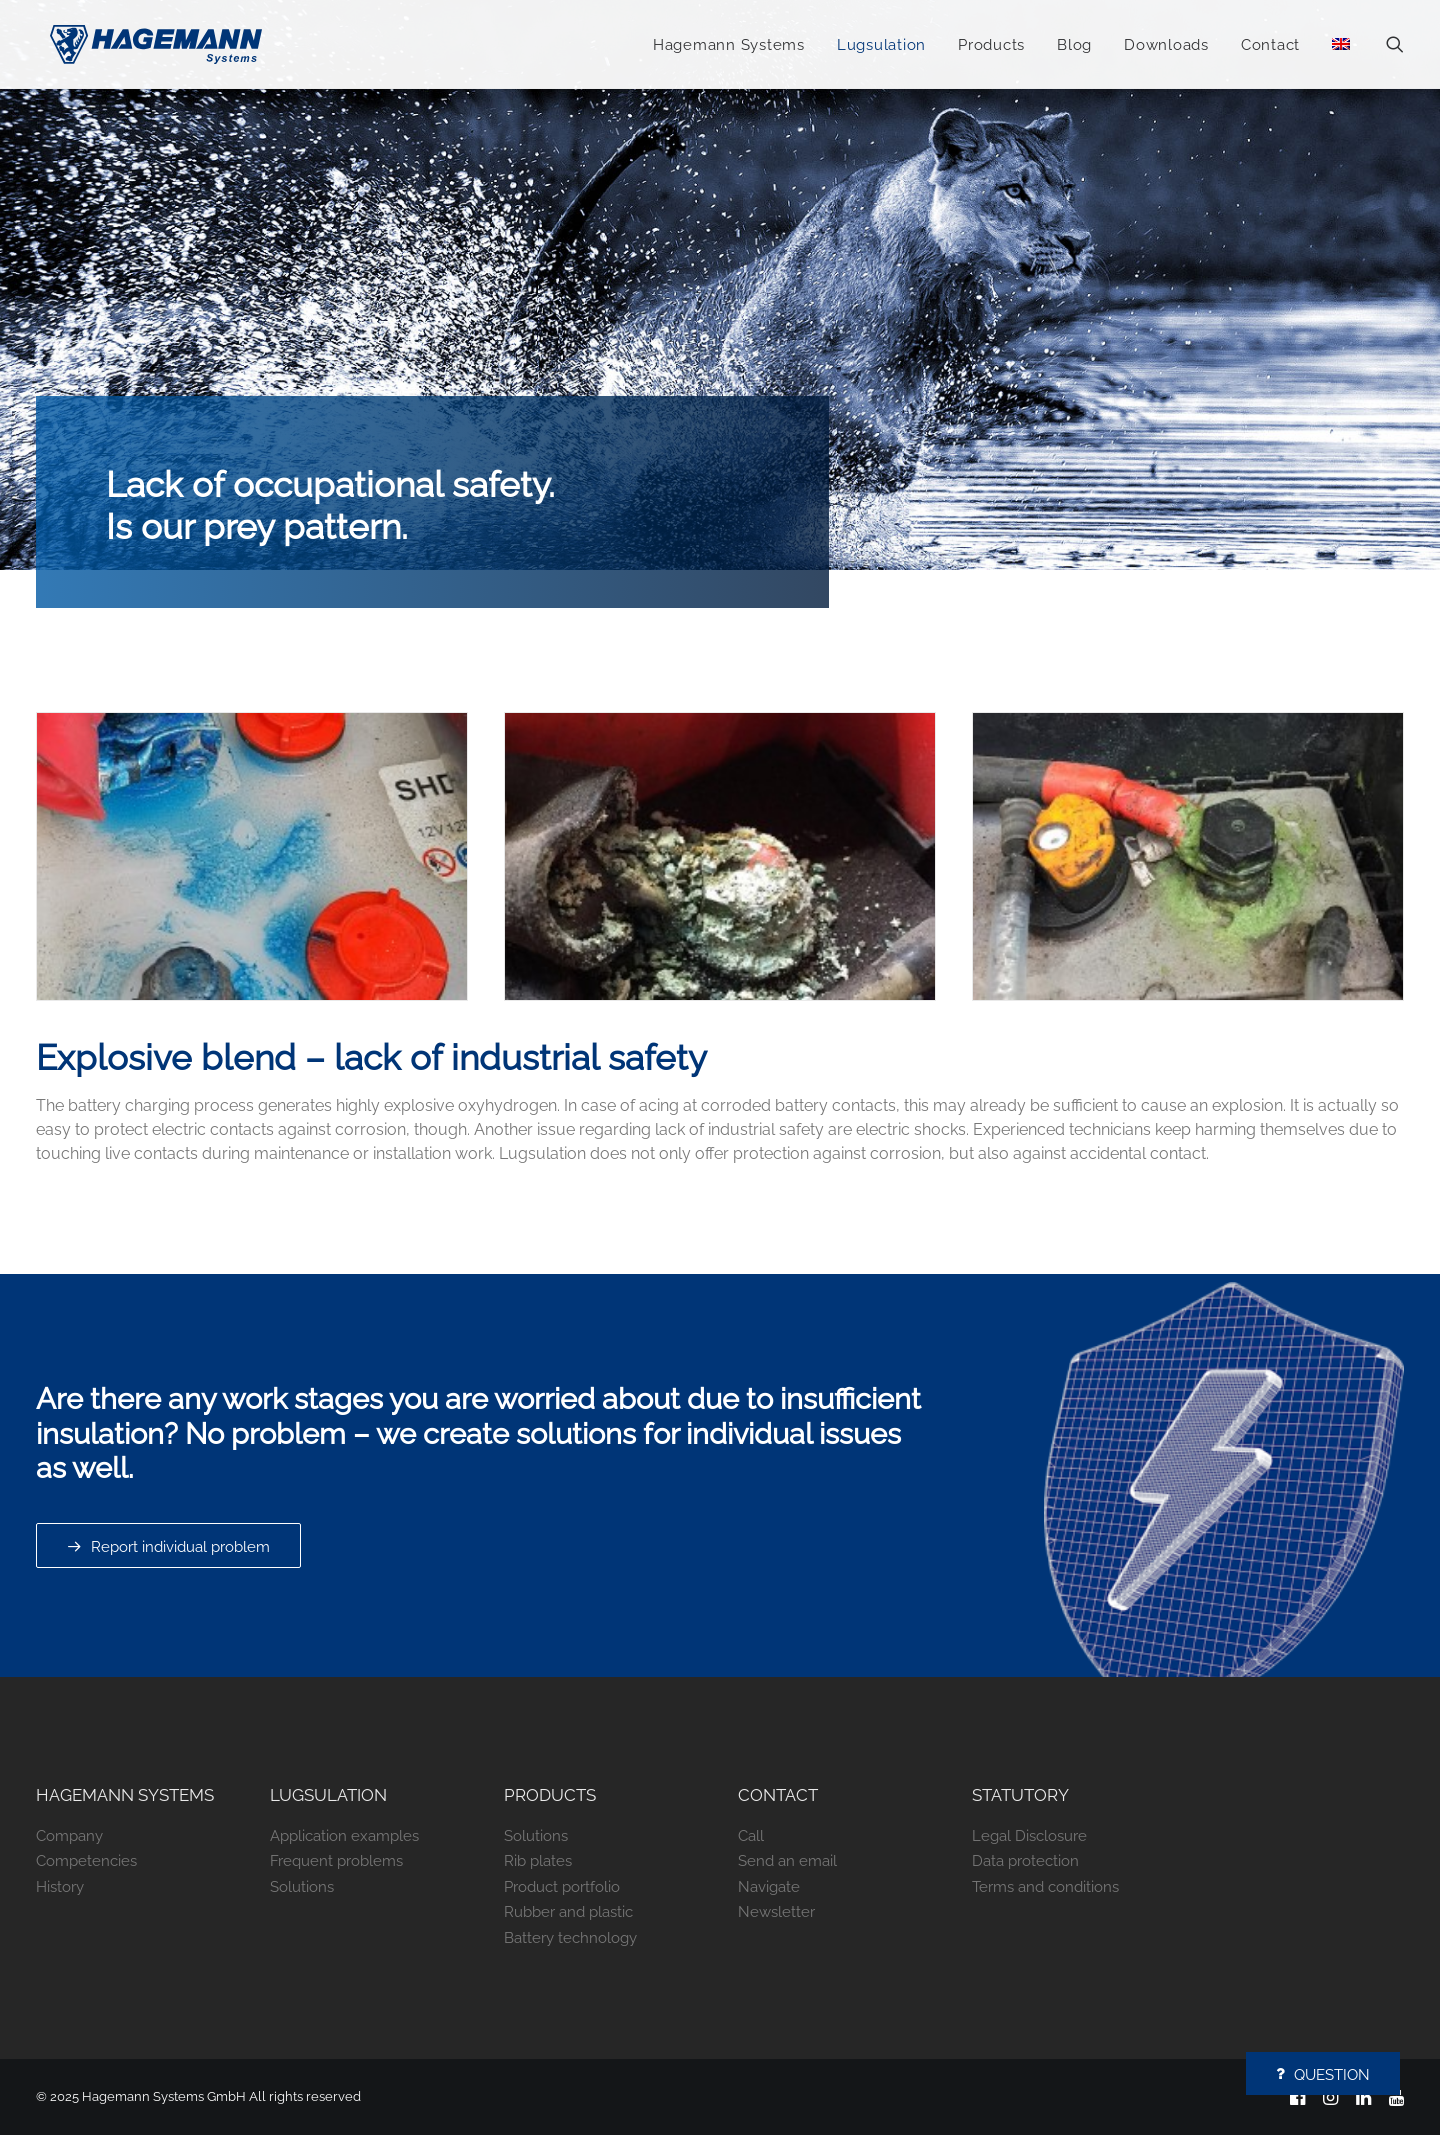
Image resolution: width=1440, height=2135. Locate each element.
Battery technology (570, 1938)
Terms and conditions (1045, 1887)
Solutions (302, 1887)
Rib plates (538, 1861)
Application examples (344, 1836)
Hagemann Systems (729, 47)
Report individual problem (168, 1547)
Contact (1270, 47)
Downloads (1166, 47)
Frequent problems (336, 1861)
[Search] (1395, 45)
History (60, 1887)
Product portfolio (562, 1887)
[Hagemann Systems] (157, 45)
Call (751, 1836)
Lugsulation (881, 47)
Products (991, 47)
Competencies (86, 1861)
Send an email (787, 1861)
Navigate (769, 1887)
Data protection (1025, 1861)
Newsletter (776, 1912)
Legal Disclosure (1029, 1836)
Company (69, 1836)
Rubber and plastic (568, 1912)
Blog (1074, 47)
